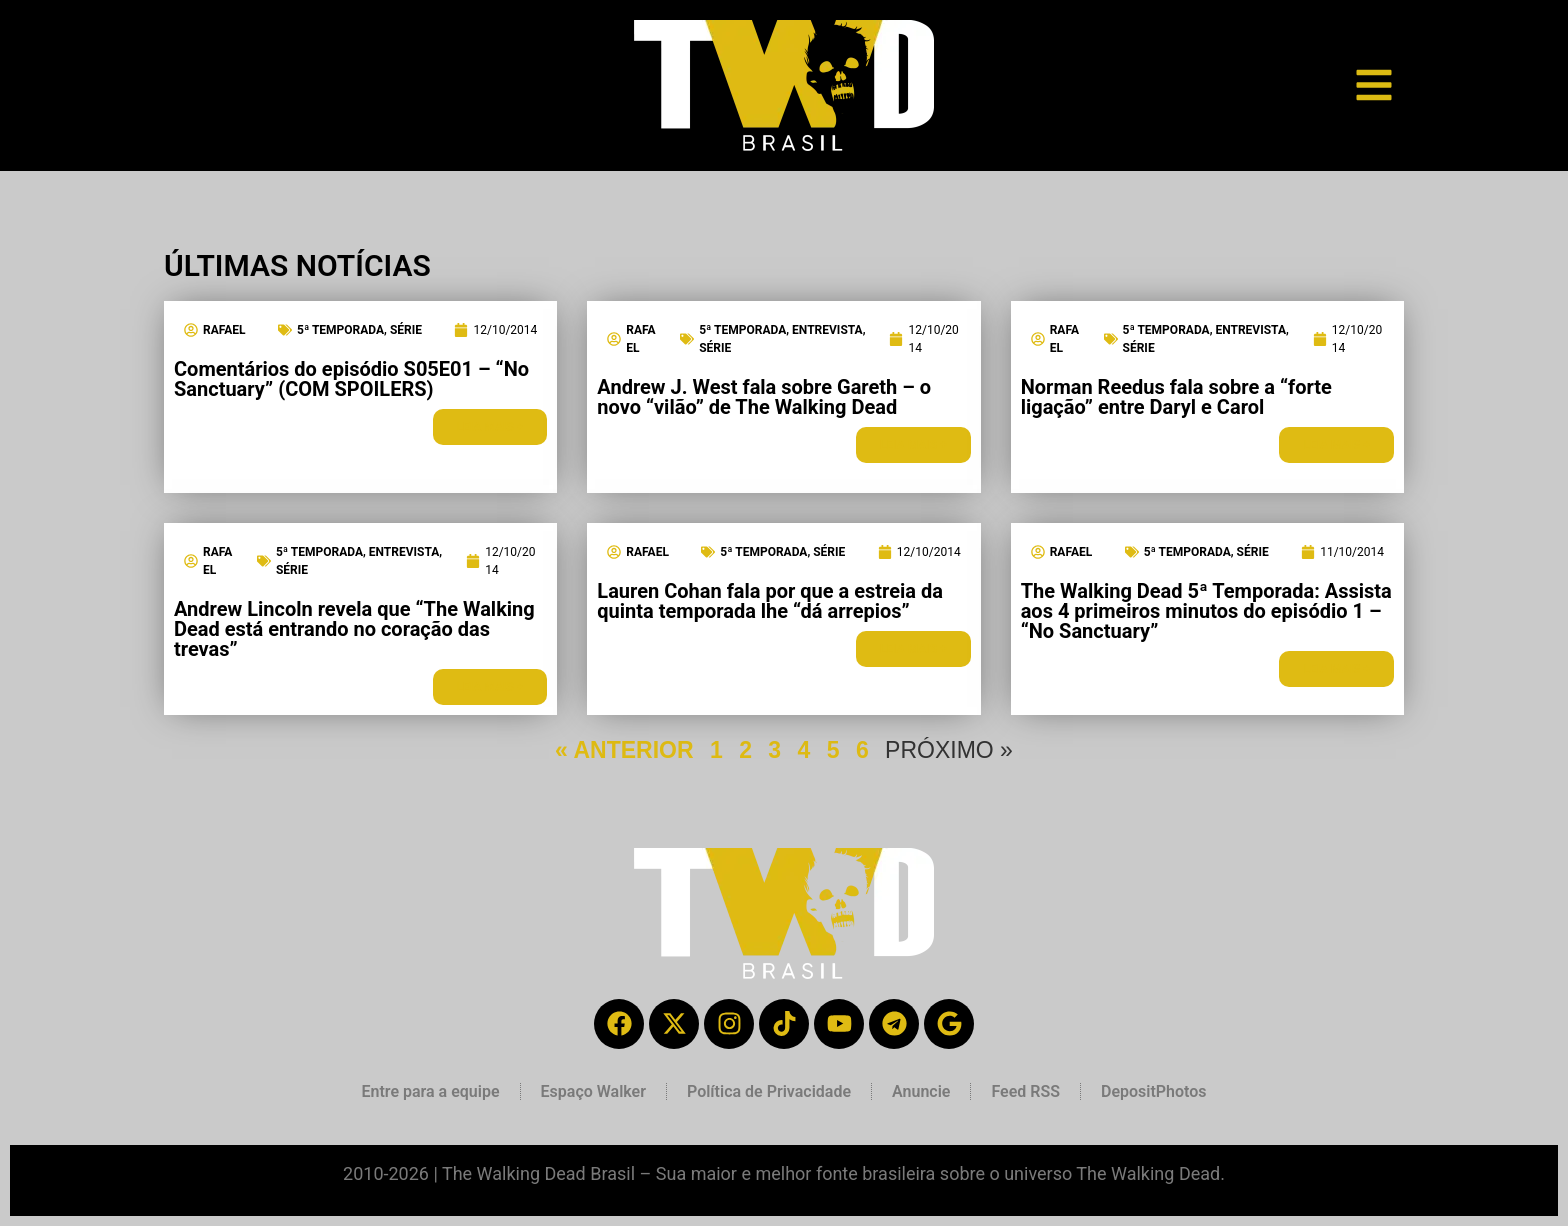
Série (406, 330)
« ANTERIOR (624, 750)
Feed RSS (1025, 1091)
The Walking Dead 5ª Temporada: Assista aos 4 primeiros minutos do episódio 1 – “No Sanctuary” (1206, 611)
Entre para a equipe (430, 1091)
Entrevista (827, 330)
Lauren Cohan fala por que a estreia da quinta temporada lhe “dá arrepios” (770, 601)
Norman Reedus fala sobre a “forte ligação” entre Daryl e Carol (1176, 397)
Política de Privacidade (769, 1091)
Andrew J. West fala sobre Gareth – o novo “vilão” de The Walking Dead (764, 397)
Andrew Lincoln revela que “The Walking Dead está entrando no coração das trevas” (354, 629)
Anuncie (921, 1091)
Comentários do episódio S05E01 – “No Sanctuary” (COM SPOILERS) (351, 379)
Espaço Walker (593, 1091)
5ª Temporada (340, 330)
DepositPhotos (1154, 1091)
